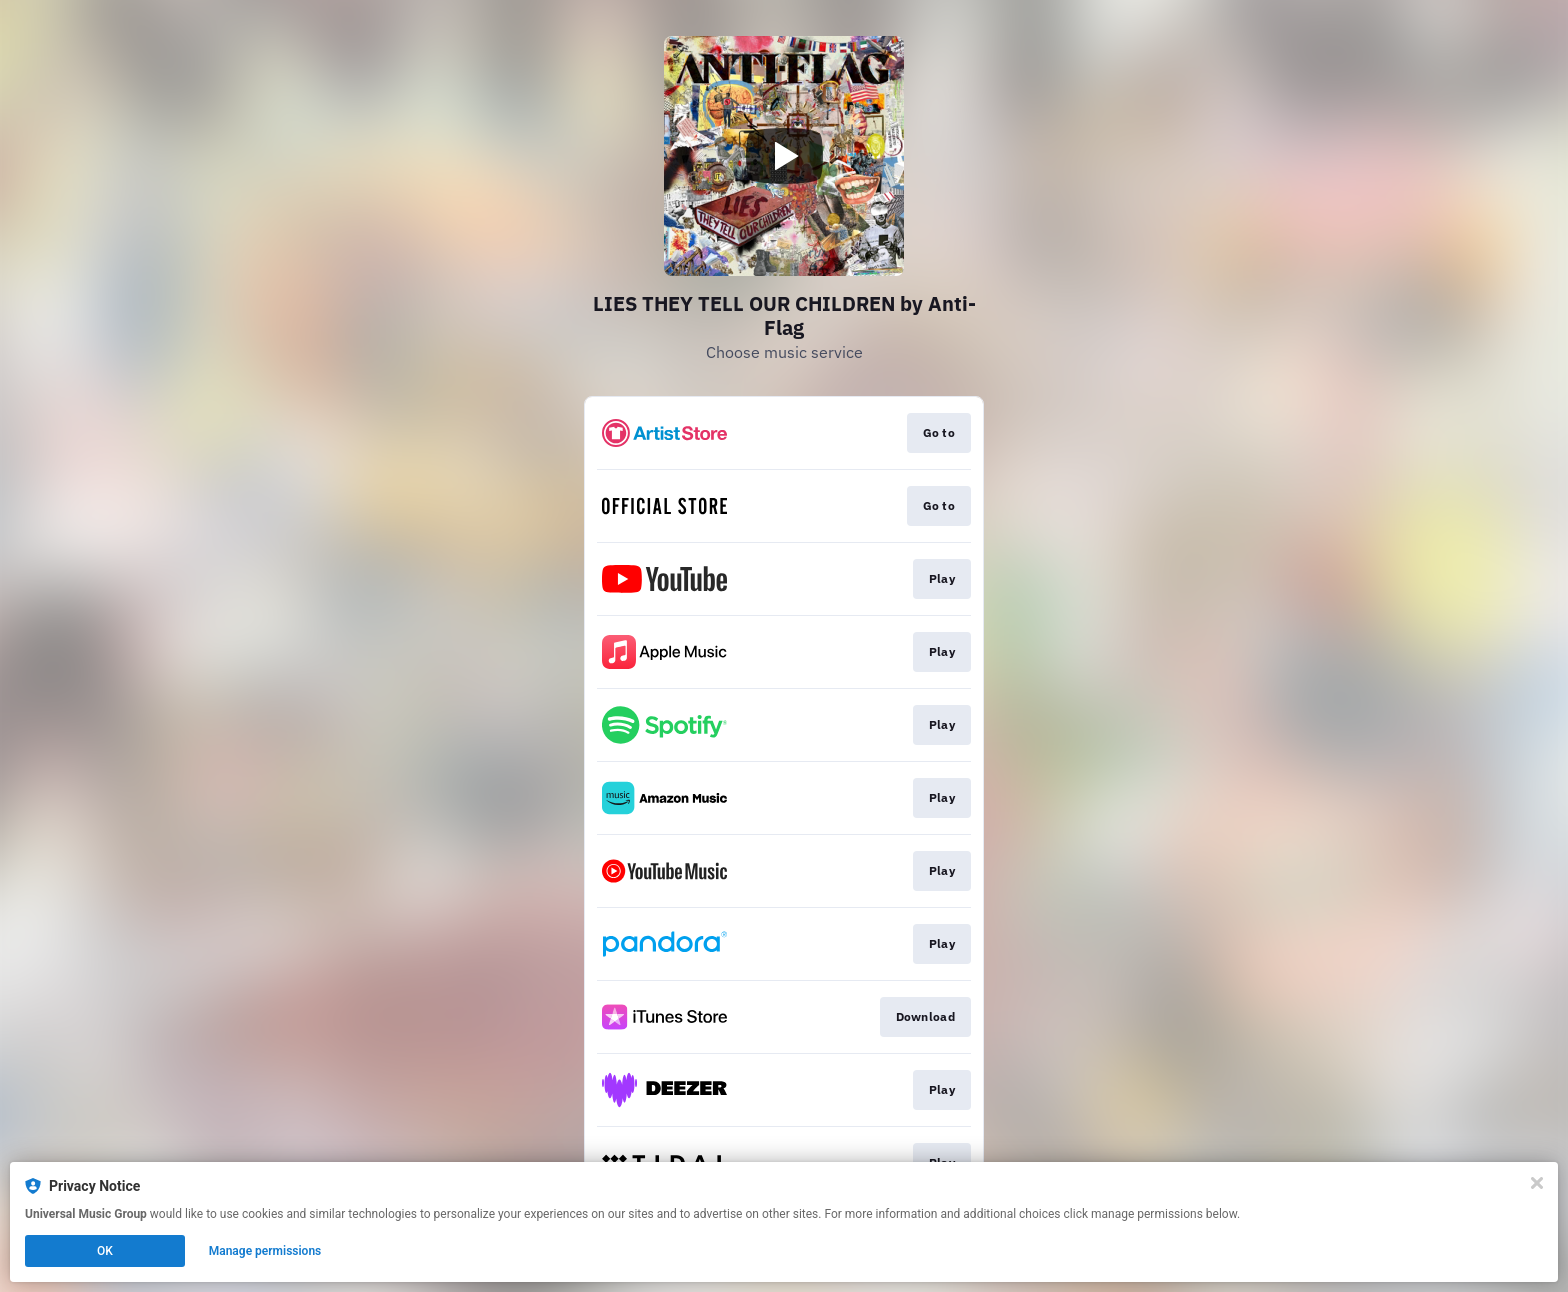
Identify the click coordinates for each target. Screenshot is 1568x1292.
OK (105, 1251)
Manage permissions (265, 1251)
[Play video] (784, 156)
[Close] (1537, 1183)
